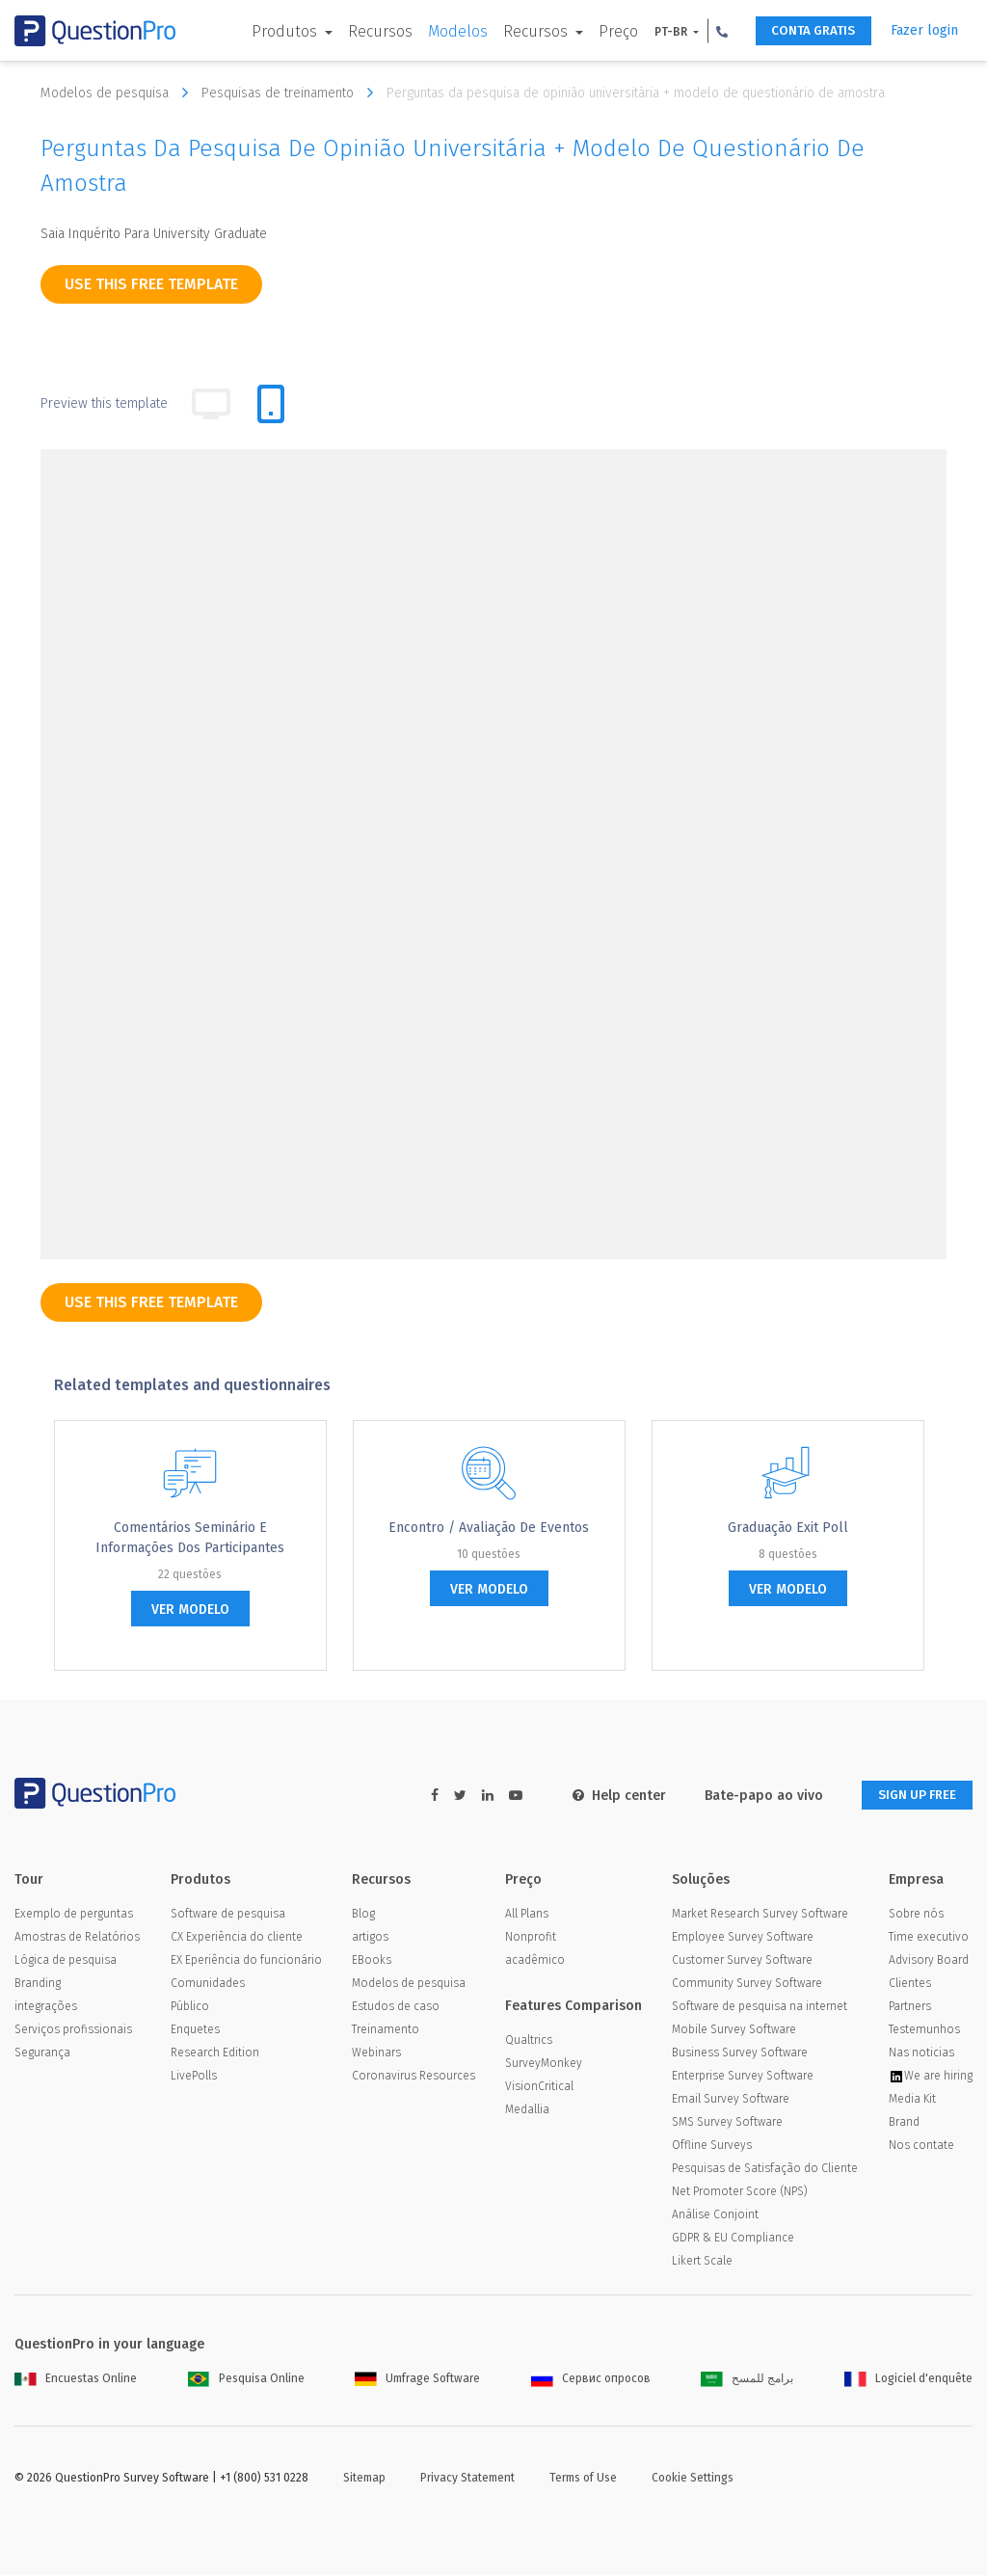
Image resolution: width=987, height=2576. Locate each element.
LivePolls (194, 2076)
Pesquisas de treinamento (292, 92)
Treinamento (385, 2030)
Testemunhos (924, 2030)
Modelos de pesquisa (119, 92)
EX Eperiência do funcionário (246, 1961)
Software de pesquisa (228, 1914)
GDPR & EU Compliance (733, 2238)
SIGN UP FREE (911, 1795)
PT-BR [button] (659, 32)
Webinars (376, 2053)
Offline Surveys (712, 2146)
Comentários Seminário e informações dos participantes (189, 1537)
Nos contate (921, 2146)
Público (190, 2007)
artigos (370, 1938)
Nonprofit (530, 1938)
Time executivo (929, 1938)
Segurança (42, 2053)
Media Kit (912, 2099)
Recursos (366, 31)
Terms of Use (583, 2478)
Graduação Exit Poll (788, 1527)
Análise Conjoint (715, 2215)
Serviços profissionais (73, 2030)
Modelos (444, 31)
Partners (910, 2007)
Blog (363, 1914)
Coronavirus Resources (413, 2076)
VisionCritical (539, 2087)
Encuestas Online (75, 2379)
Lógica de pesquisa (65, 1961)
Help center (608, 1795)
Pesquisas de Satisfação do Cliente (765, 2169)
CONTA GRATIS (805, 31)
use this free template (151, 284)
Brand (904, 2123)
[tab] (271, 404)
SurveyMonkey (543, 2064)
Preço (605, 31)
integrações (45, 2007)
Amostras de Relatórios (77, 1938)
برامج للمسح (747, 2379)
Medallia (527, 2110)
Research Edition (215, 2053)
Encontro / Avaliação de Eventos (488, 1527)
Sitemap (364, 2478)
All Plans (526, 1914)
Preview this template (104, 403)
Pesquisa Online (246, 2379)
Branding (37, 1984)
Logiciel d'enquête (908, 2379)
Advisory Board (929, 1961)
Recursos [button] (524, 31)
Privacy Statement (467, 2478)
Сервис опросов (591, 2379)
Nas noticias (921, 2053)
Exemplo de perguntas (73, 1914)
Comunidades (208, 1984)
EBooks (371, 1961)
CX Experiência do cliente (237, 1938)
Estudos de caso (396, 2007)
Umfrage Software (417, 2379)
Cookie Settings (693, 2478)
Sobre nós (916, 1914)
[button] (708, 31)
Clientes (910, 1984)
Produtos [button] (272, 31)
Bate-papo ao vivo (753, 1795)
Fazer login (924, 30)
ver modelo (190, 1609)
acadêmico (535, 1961)
